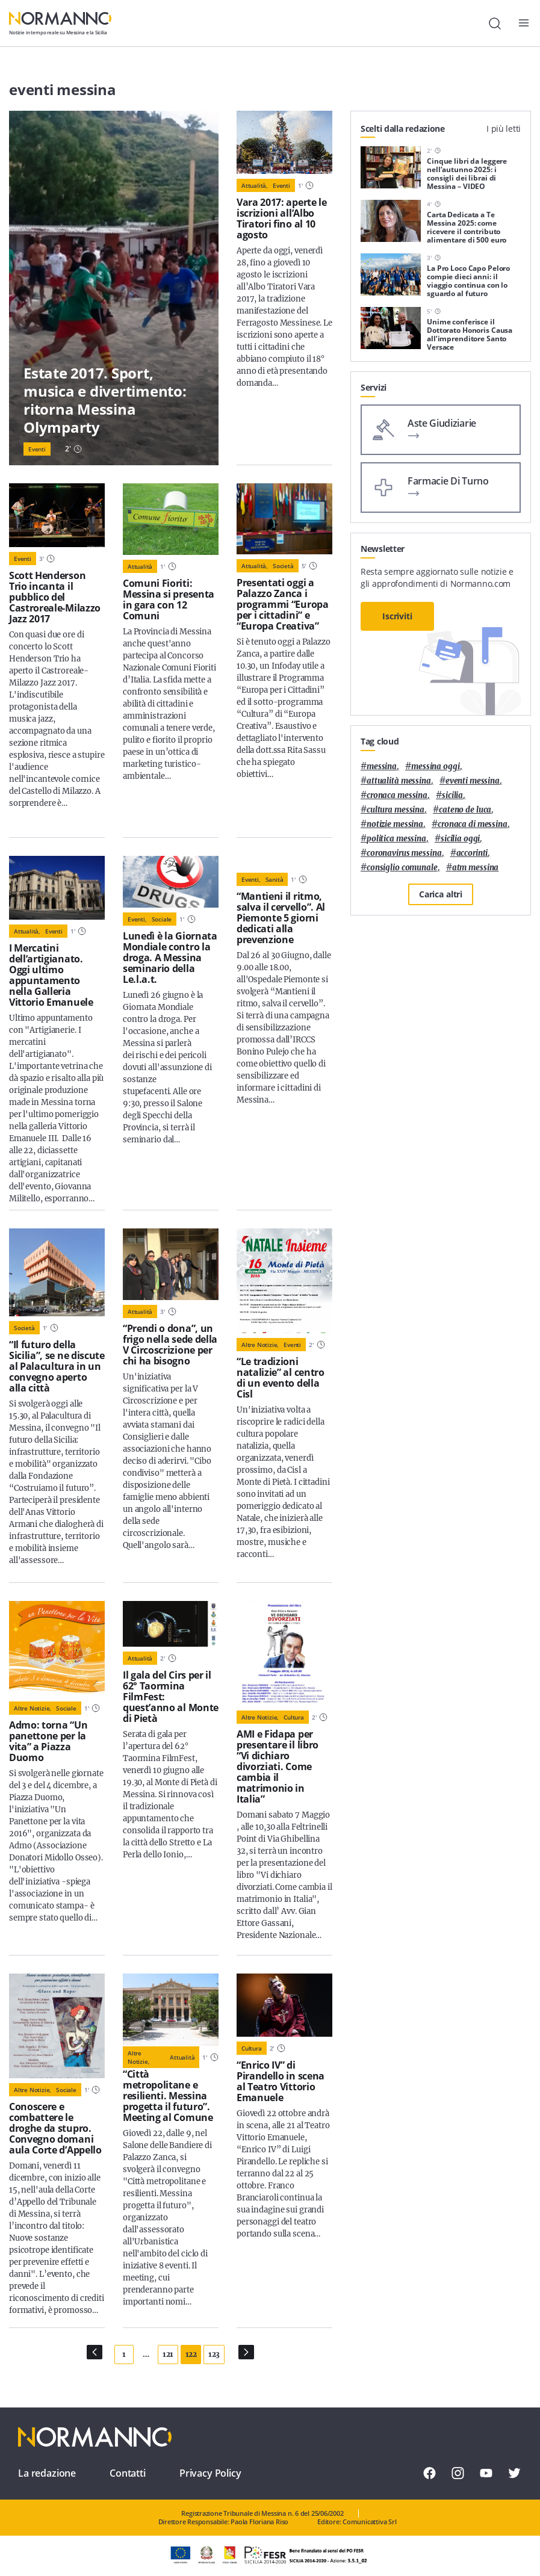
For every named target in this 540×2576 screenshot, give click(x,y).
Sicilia (452, 795)
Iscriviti (397, 616)
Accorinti (472, 853)
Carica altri (440, 894)
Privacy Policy (210, 2473)
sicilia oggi (460, 839)
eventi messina (472, 781)
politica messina (396, 839)
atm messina (475, 867)
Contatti (128, 2473)
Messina (382, 766)
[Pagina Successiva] (246, 2352)
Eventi (37, 449)
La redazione (47, 2473)
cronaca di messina (472, 824)
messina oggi (435, 766)
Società (283, 566)
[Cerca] (495, 23)
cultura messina (395, 810)
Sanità (274, 879)
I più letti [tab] (503, 128)
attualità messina (399, 781)
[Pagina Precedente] (94, 2352)
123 (214, 2354)
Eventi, (137, 919)
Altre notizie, (260, 1344)
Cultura (294, 1717)
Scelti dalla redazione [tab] (403, 128)
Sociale (162, 919)
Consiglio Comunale (402, 867)
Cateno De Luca (465, 810)
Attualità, (254, 185)
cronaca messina (397, 795)
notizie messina (395, 824)
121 (168, 2354)
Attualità (140, 566)
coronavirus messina (404, 853)
